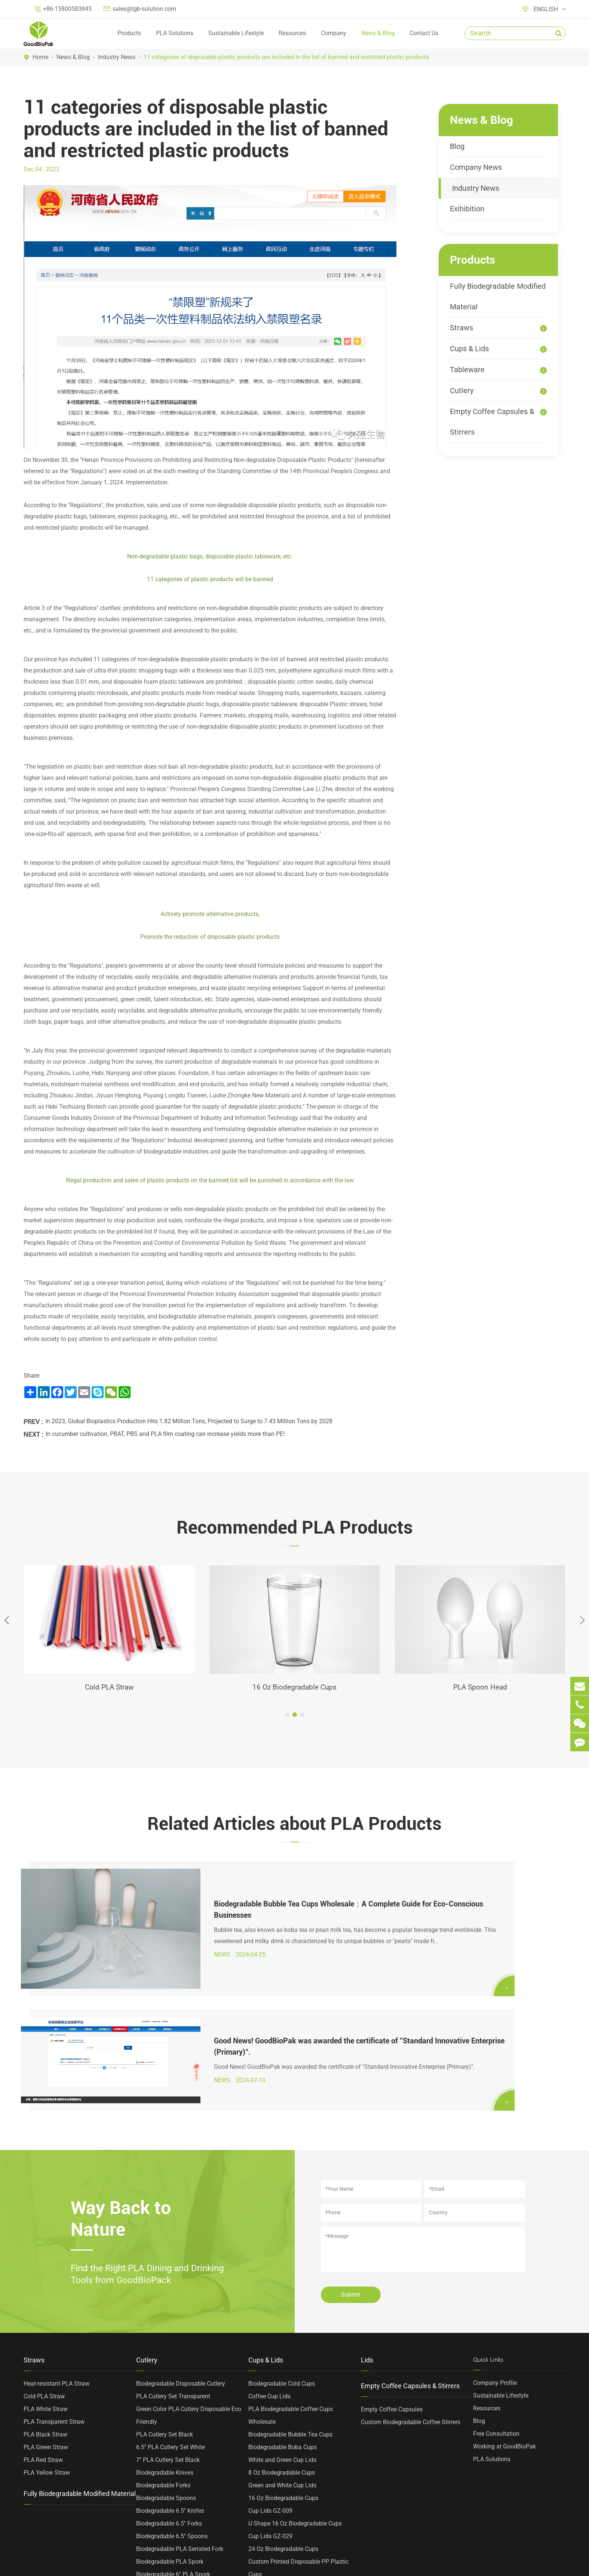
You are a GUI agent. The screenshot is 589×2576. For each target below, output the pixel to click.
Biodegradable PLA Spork (169, 2412)
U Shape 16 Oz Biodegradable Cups (295, 2374)
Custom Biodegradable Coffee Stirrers (410, 2273)
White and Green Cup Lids (282, 2311)
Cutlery (461, 390)
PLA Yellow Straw (47, 2323)
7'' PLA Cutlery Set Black (168, 2311)
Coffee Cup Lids (269, 2247)
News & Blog (378, 33)
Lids (367, 2211)
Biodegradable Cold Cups (281, 2234)
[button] (287, 1716)
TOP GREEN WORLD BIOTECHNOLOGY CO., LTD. (120, 2565)
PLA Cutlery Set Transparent (173, 2247)
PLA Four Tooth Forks (164, 2501)
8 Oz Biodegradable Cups (281, 2323)
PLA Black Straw (45, 2285)
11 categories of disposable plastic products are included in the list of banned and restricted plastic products (286, 57)
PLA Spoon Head (480, 1688)
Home (40, 57)
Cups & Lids (469, 348)
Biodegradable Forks (163, 2336)
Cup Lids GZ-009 (270, 2361)
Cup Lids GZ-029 (270, 2387)
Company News (476, 167)
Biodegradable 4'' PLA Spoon (174, 2438)
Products (129, 33)
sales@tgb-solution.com (144, 8)
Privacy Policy (366, 2565)
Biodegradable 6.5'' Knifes (170, 2361)
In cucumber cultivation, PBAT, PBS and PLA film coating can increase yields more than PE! (165, 1433)
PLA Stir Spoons (157, 2514)
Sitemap (318, 2565)
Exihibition (467, 208)
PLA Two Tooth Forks (164, 2489)
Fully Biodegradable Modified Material (498, 296)
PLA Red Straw (43, 2311)
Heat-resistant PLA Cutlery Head (178, 2476)
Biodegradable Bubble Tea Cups (290, 2285)
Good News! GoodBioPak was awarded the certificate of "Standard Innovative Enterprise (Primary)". (476, 1893)
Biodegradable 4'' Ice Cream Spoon (181, 2450)
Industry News (116, 57)
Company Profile (495, 2233)
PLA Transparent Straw (54, 2272)
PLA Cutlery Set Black (164, 2285)
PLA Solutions (174, 33)
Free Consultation (496, 2284)
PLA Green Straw (46, 2298)
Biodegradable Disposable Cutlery (180, 2234)
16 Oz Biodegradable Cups (294, 1688)
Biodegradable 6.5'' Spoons (172, 2387)
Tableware (467, 369)
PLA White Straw (46, 2260)
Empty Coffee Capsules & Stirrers (492, 422)
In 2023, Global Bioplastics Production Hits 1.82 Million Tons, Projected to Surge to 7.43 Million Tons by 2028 (188, 1421)
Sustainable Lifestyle (236, 33)
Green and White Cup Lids (282, 2336)
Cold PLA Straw (109, 1688)
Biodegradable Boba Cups (282, 2298)
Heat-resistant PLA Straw (56, 2234)
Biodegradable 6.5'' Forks (169, 2374)
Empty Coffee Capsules (392, 2260)
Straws (461, 327)
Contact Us (423, 33)
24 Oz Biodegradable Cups (283, 2400)
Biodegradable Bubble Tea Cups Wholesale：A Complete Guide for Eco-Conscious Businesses (189, 1888)
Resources (292, 33)
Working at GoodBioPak (504, 2297)
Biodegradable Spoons (166, 2349)
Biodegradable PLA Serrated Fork (179, 2400)
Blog (457, 146)
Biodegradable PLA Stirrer (170, 2463)
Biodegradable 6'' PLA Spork (173, 2425)
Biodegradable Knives (164, 2323)
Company (333, 33)
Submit (350, 2145)
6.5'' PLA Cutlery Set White (170, 2298)
